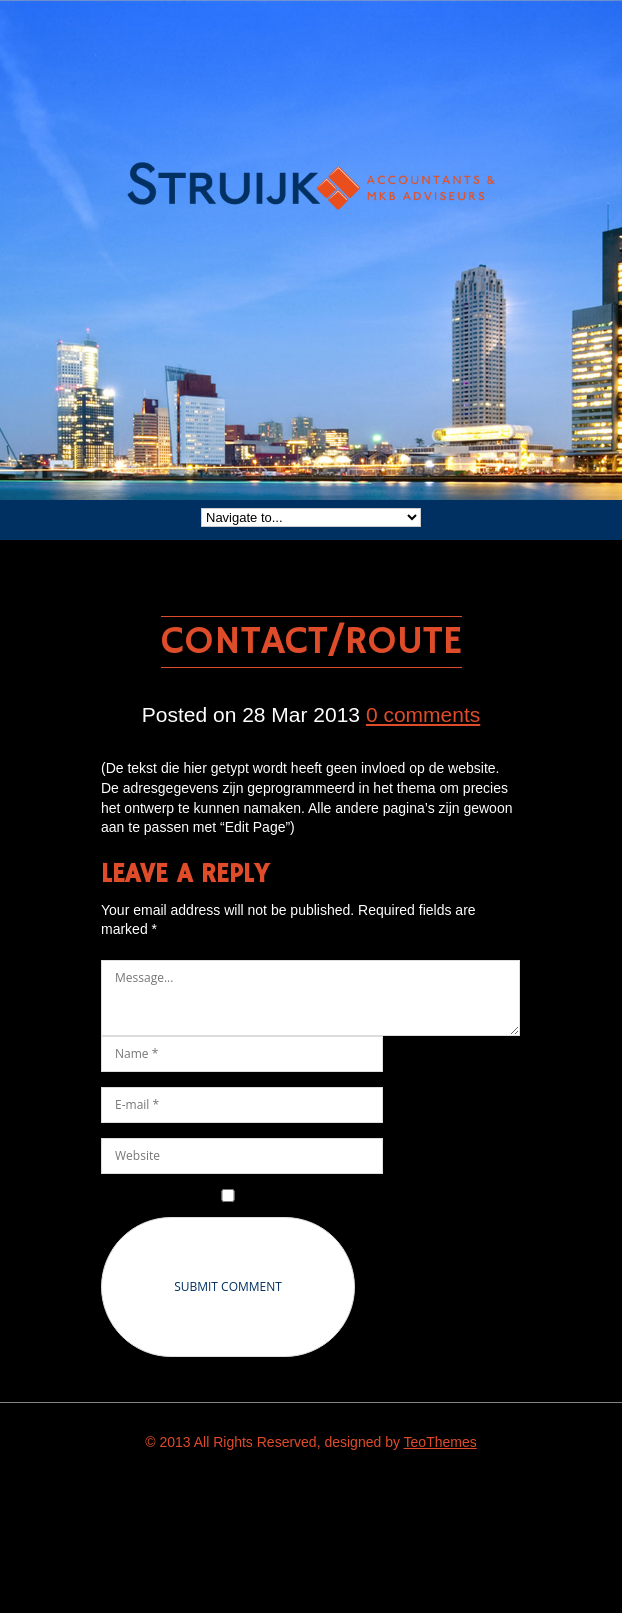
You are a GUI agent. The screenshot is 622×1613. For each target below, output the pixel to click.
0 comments (423, 714)
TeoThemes (440, 1442)
